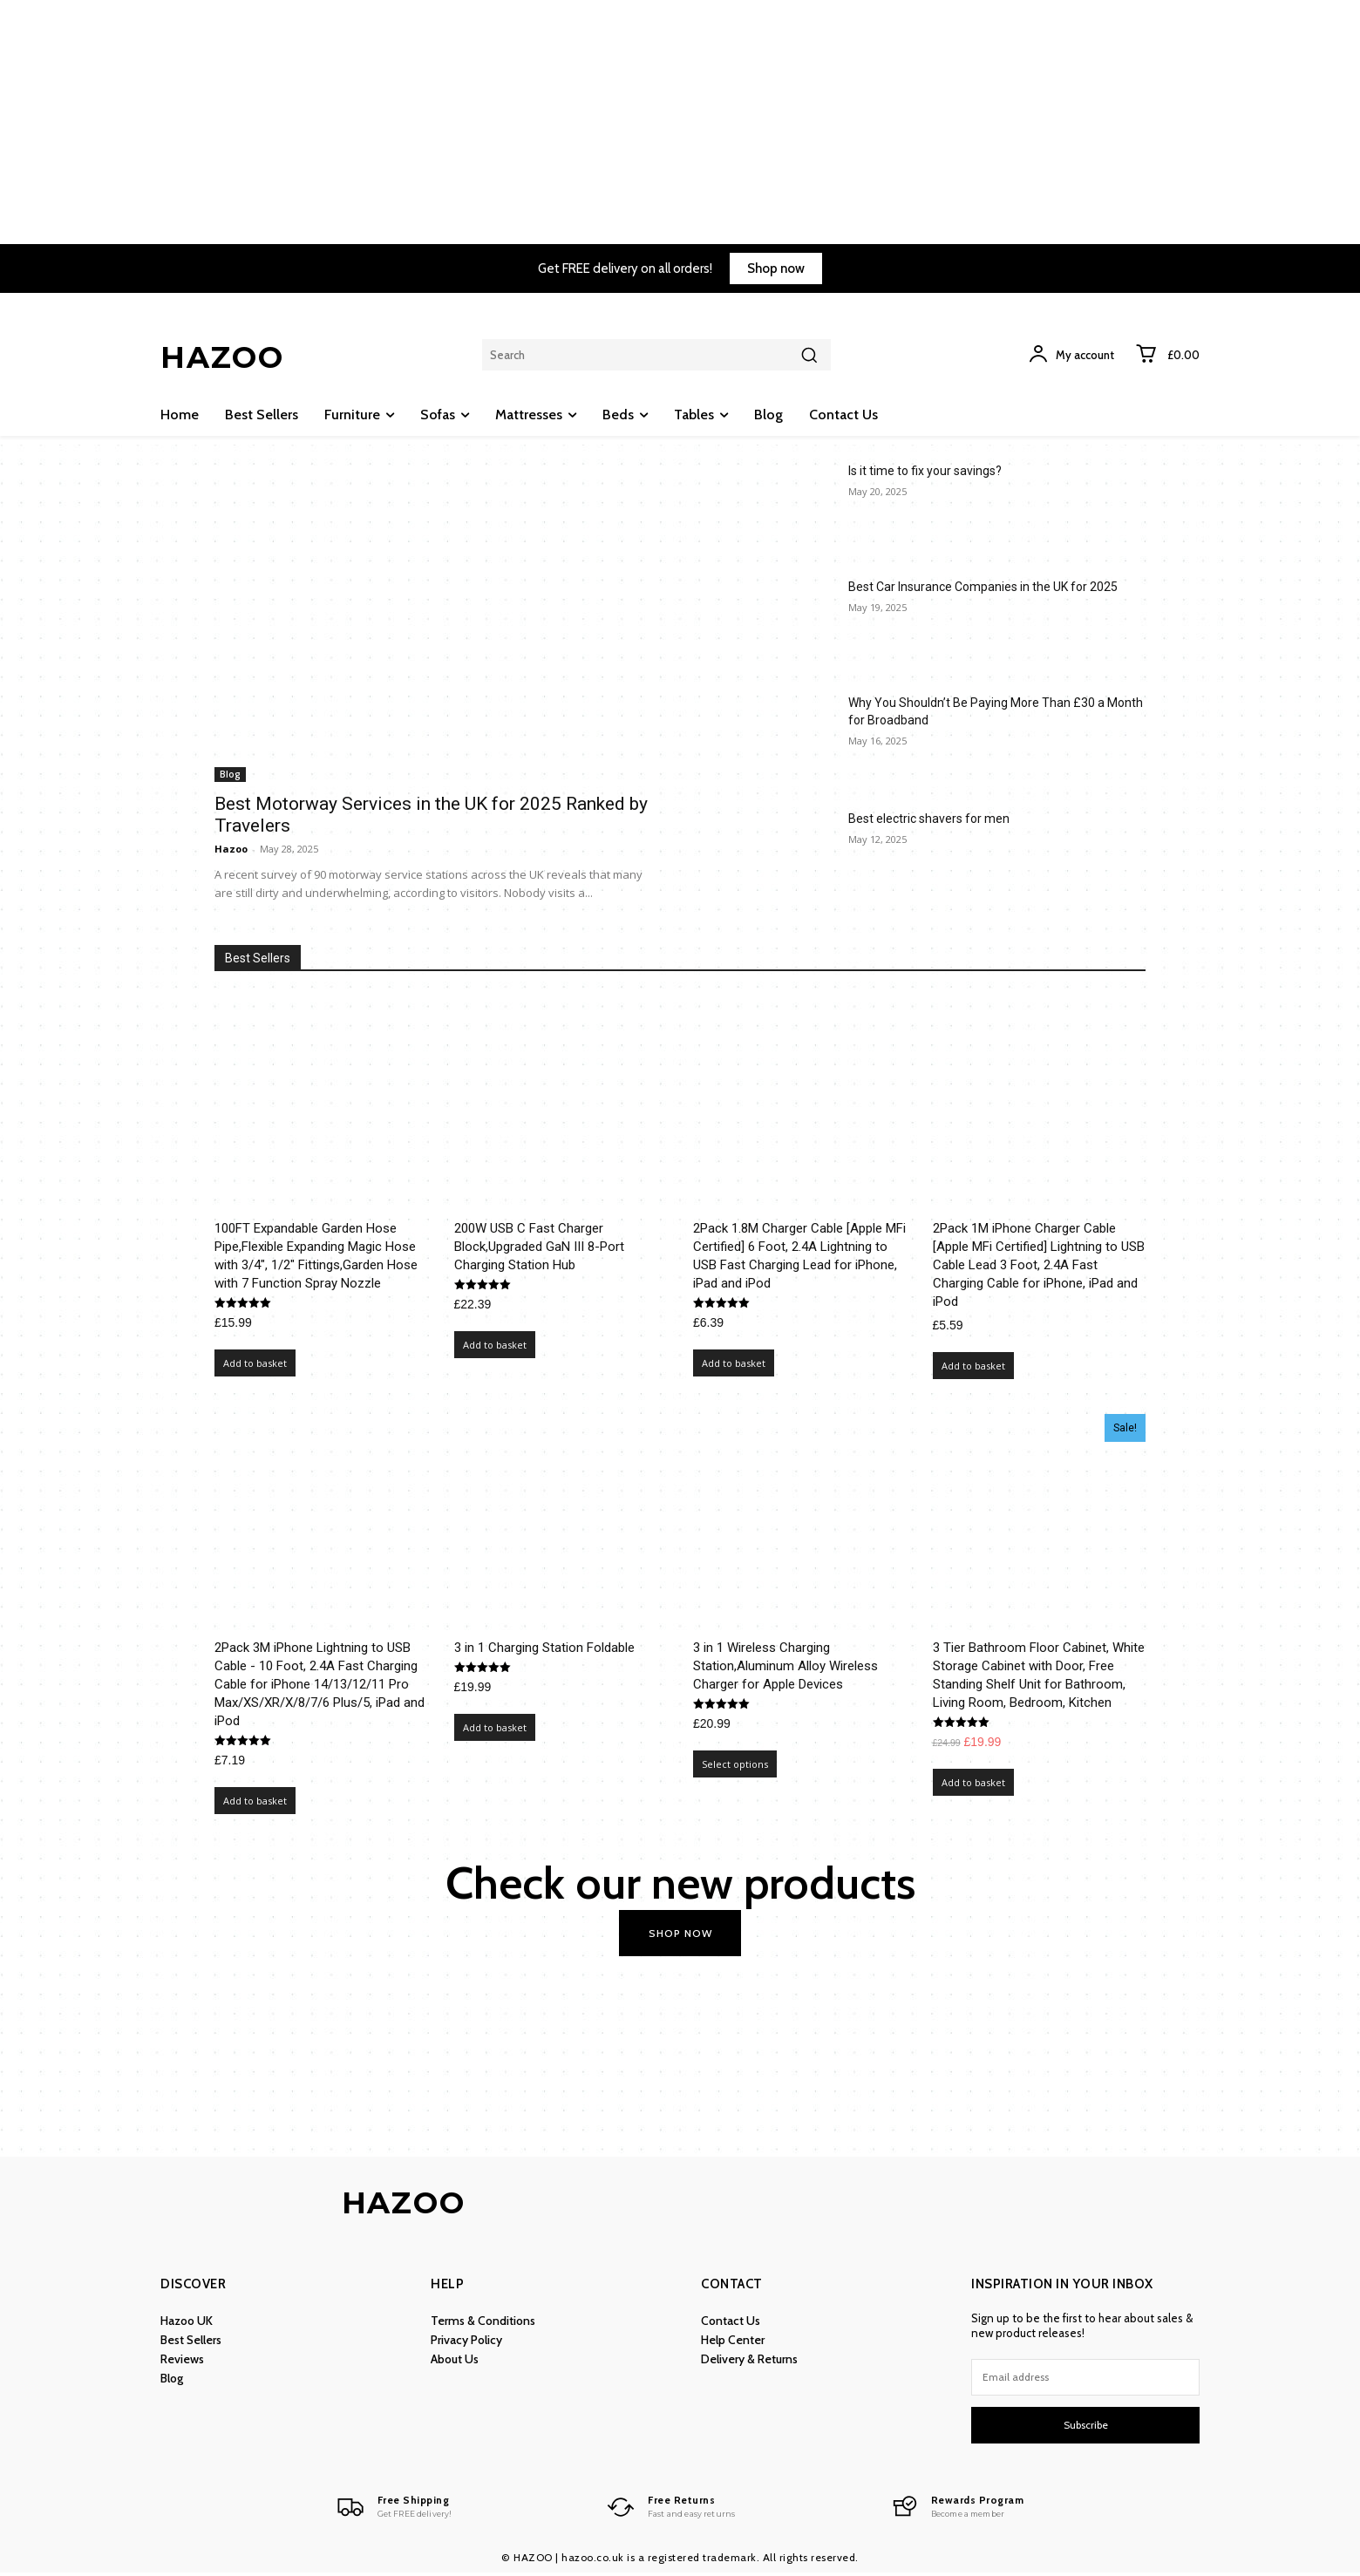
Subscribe (1086, 2426)
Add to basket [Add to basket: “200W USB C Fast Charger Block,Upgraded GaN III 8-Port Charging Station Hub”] (495, 1344)
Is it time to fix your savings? (925, 471)
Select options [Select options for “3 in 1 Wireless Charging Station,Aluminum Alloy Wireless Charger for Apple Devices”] (735, 1764)
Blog (230, 774)
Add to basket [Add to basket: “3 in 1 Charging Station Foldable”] (495, 1727)
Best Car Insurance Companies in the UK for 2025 (983, 587)
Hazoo (231, 848)
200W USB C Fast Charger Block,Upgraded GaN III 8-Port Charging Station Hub (539, 1246)
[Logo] (387, 2510)
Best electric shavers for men (929, 819)
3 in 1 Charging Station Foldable (544, 1647)
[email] (1085, 2379)
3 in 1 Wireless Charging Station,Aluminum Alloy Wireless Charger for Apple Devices (785, 1666)
